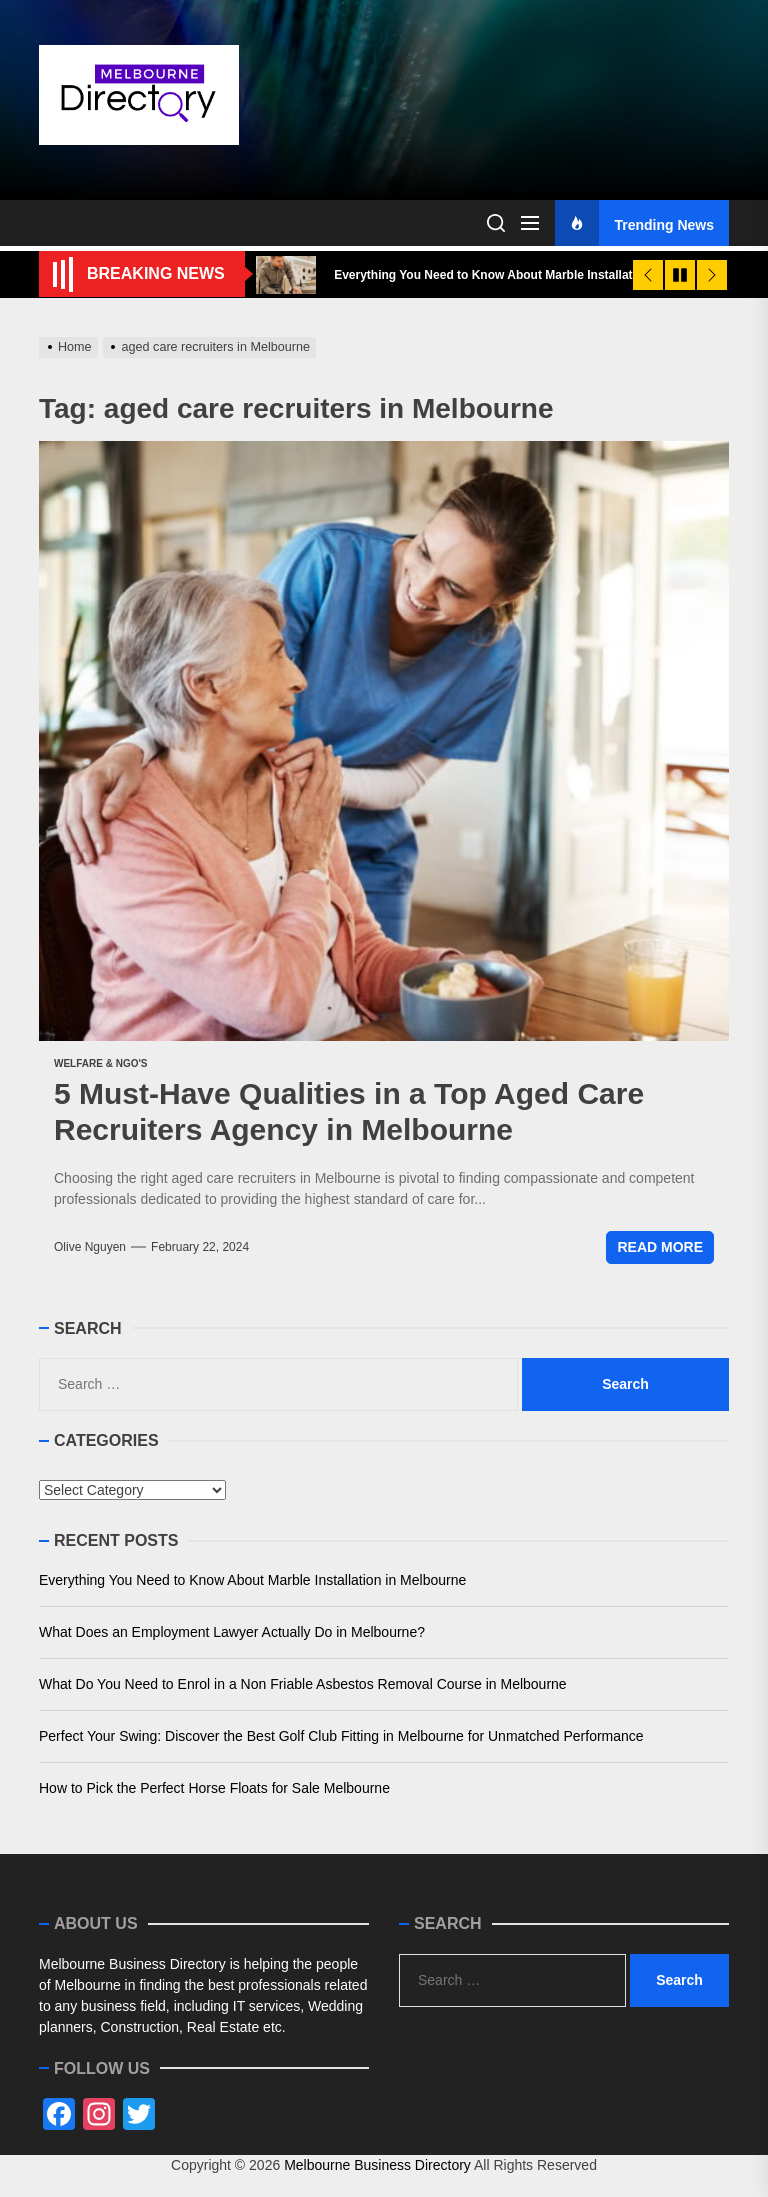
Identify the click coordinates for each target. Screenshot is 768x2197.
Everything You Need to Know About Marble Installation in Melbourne (252, 1580)
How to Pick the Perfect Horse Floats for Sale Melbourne (214, 1788)
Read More (660, 1247)
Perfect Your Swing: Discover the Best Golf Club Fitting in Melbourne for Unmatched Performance (341, 1736)
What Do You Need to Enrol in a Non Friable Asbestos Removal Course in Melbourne (303, 1684)
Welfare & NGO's (101, 1063)
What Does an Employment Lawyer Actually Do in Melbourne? (232, 1632)
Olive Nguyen (90, 1247)
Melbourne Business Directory (377, 2165)
